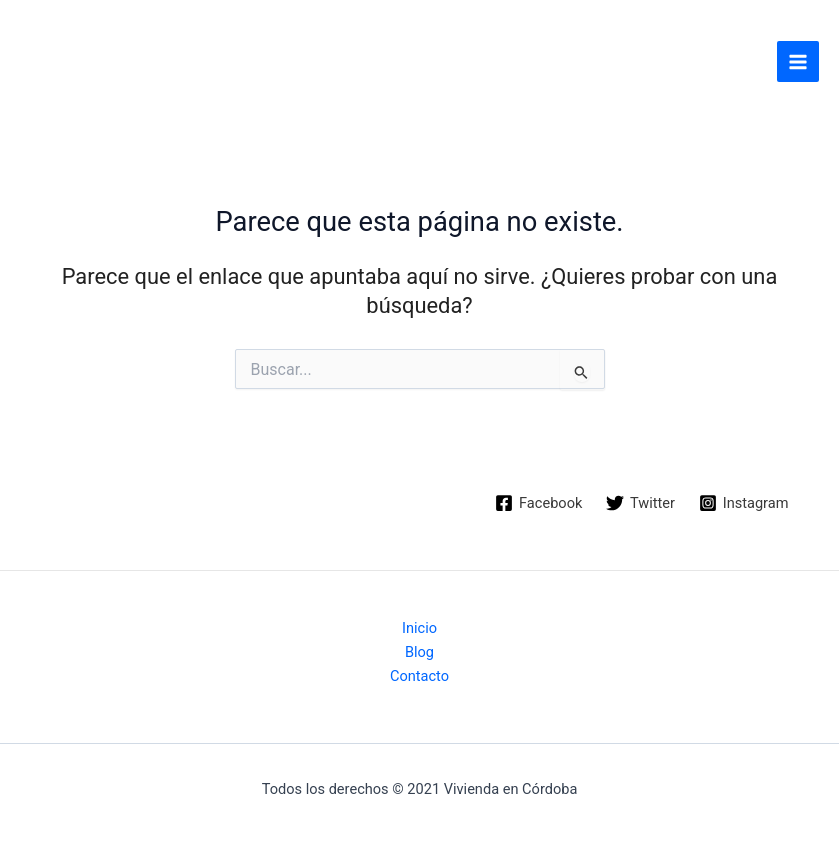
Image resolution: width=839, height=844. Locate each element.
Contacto (419, 676)
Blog (419, 652)
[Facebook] (538, 503)
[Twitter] (640, 503)
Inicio (419, 628)
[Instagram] (743, 503)
